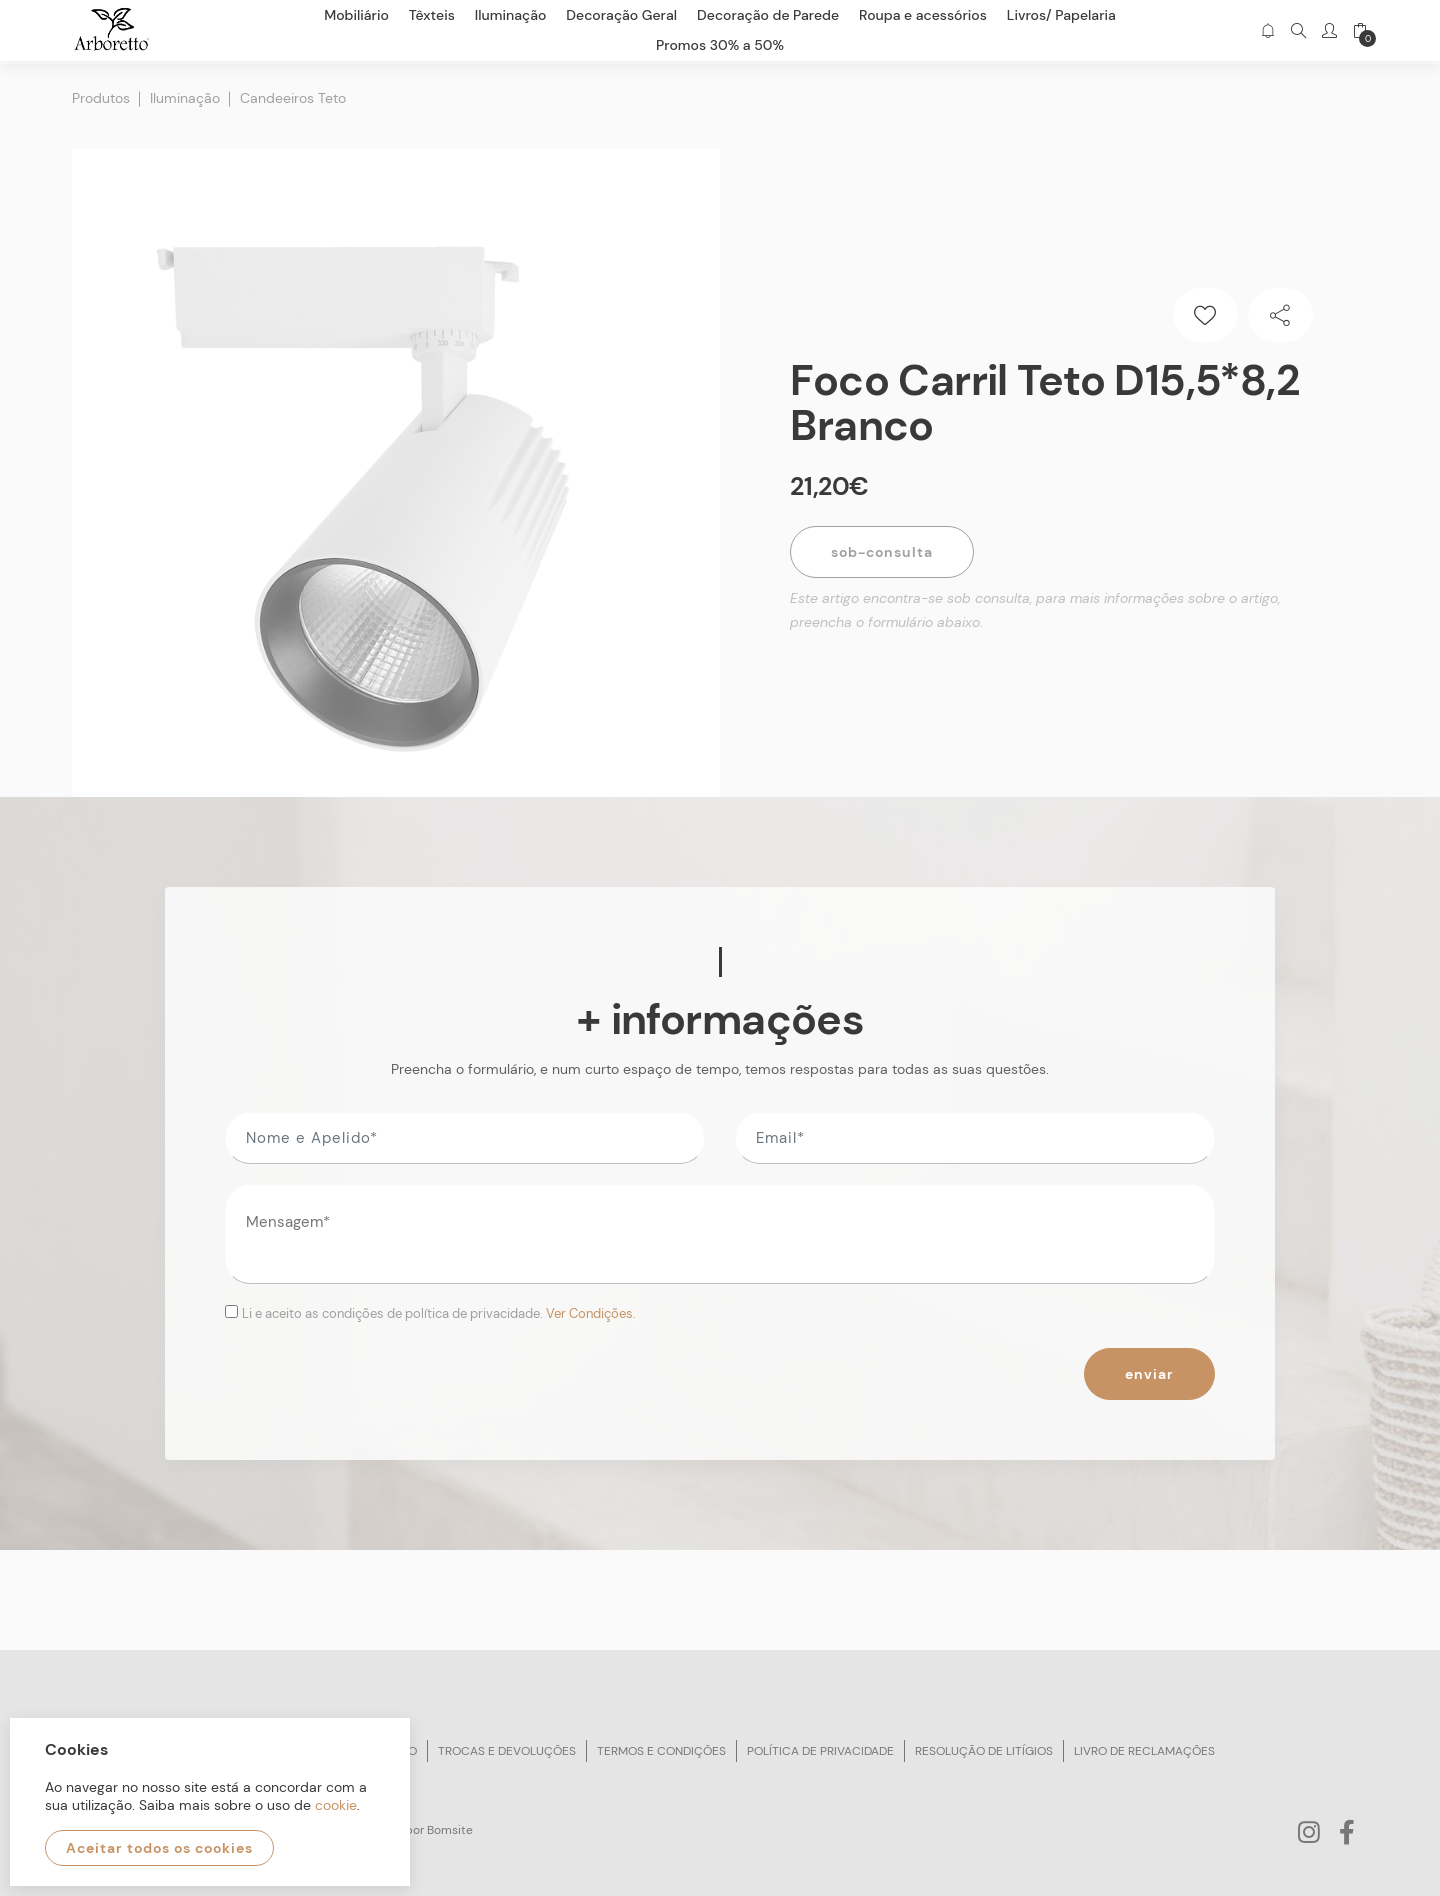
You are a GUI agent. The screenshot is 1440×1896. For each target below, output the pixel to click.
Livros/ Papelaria (1061, 15)
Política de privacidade (820, 1747)
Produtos (101, 95)
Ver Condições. (591, 1310)
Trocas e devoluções (507, 1747)
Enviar (1149, 1370)
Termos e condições (661, 1747)
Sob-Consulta (882, 549)
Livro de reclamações (1144, 1747)
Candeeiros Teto (293, 95)
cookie (336, 1805)
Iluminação (185, 95)
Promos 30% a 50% (720, 45)
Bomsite (450, 1826)
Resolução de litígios (984, 1747)
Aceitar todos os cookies (159, 1848)
